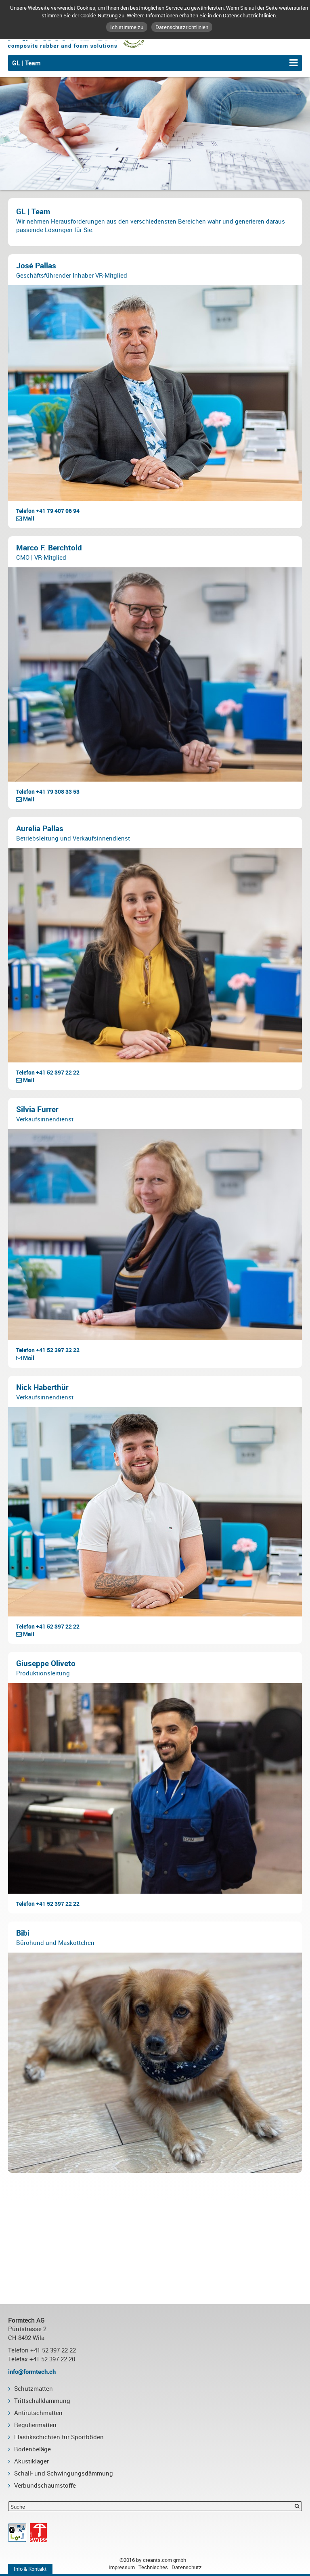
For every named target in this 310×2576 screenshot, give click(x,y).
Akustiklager (31, 2461)
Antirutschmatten (38, 2413)
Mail (25, 518)
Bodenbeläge (32, 2449)
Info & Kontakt (30, 2568)
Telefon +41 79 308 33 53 (48, 791)
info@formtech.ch (32, 2371)
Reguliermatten (35, 2425)
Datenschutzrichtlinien (181, 27)
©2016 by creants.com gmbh (155, 2559)
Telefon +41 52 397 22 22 (48, 1072)
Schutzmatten (33, 2388)
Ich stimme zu (126, 27)
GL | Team (26, 63)
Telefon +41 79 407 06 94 (48, 510)
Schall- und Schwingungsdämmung (63, 2473)
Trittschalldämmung (42, 2400)
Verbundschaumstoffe (45, 2485)
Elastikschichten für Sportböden (59, 2437)
